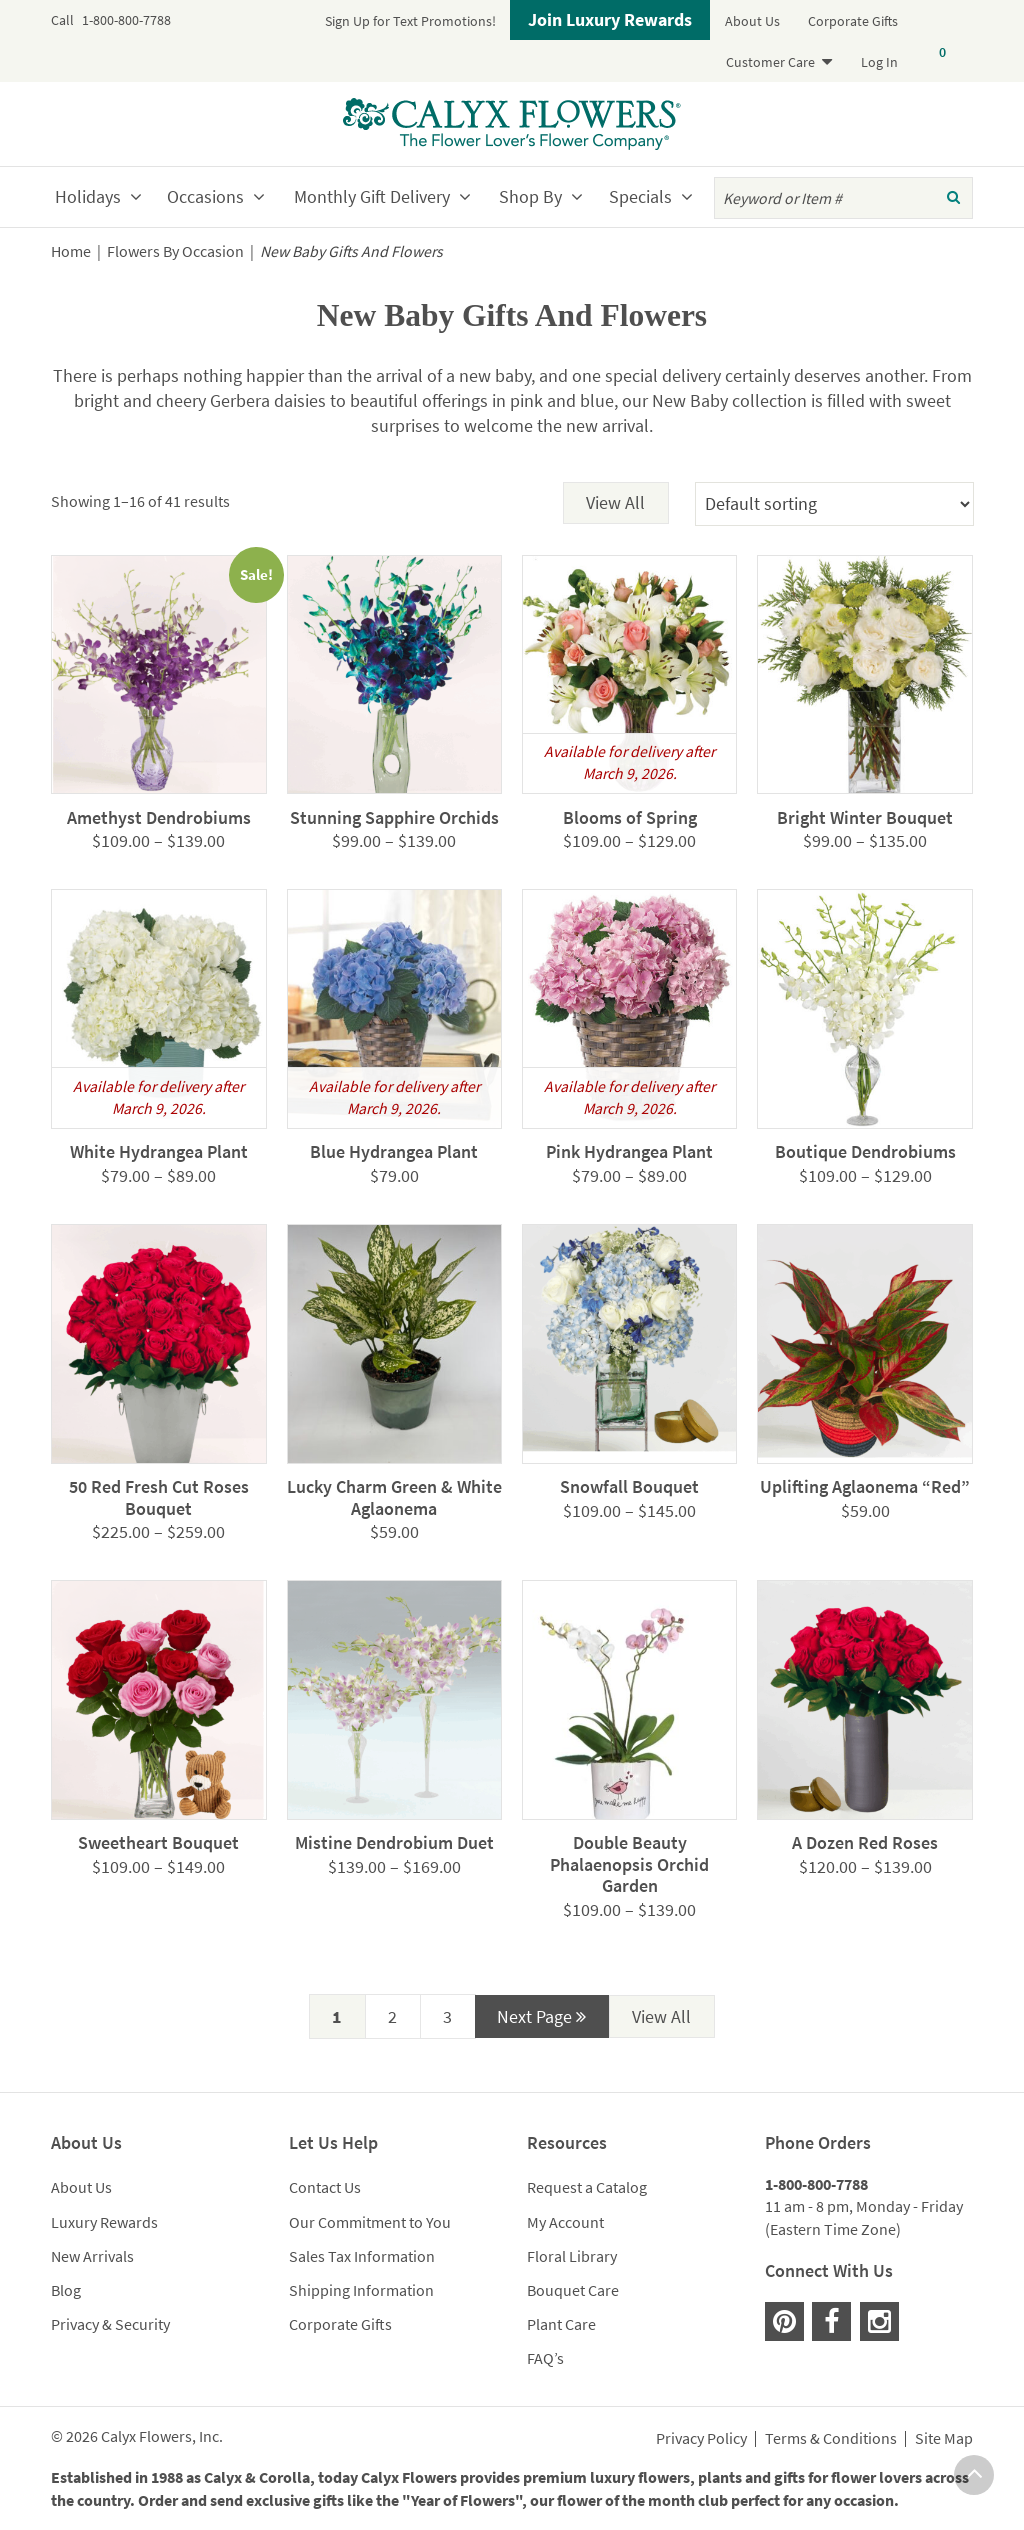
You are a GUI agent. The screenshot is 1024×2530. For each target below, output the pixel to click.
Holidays (88, 196)
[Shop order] (834, 504)
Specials (640, 196)
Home (71, 251)
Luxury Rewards (104, 2222)
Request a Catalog (587, 2187)
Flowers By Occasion (175, 251)
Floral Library (572, 2256)
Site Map (944, 2439)
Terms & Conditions (831, 2439)
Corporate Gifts (853, 21)
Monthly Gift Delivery (372, 196)
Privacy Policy (701, 2439)
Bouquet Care (573, 2290)
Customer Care (770, 62)
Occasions (205, 196)
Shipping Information (361, 2290)
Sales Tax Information (362, 2256)
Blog (66, 2290)
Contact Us (325, 2187)
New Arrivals (92, 2256)
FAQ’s (545, 2358)
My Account (565, 2222)
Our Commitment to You (370, 2222)
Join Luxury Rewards (610, 19)
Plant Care (561, 2324)
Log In (879, 62)
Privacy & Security (110, 2324)
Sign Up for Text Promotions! (410, 21)
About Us (752, 21)
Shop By (530, 196)
